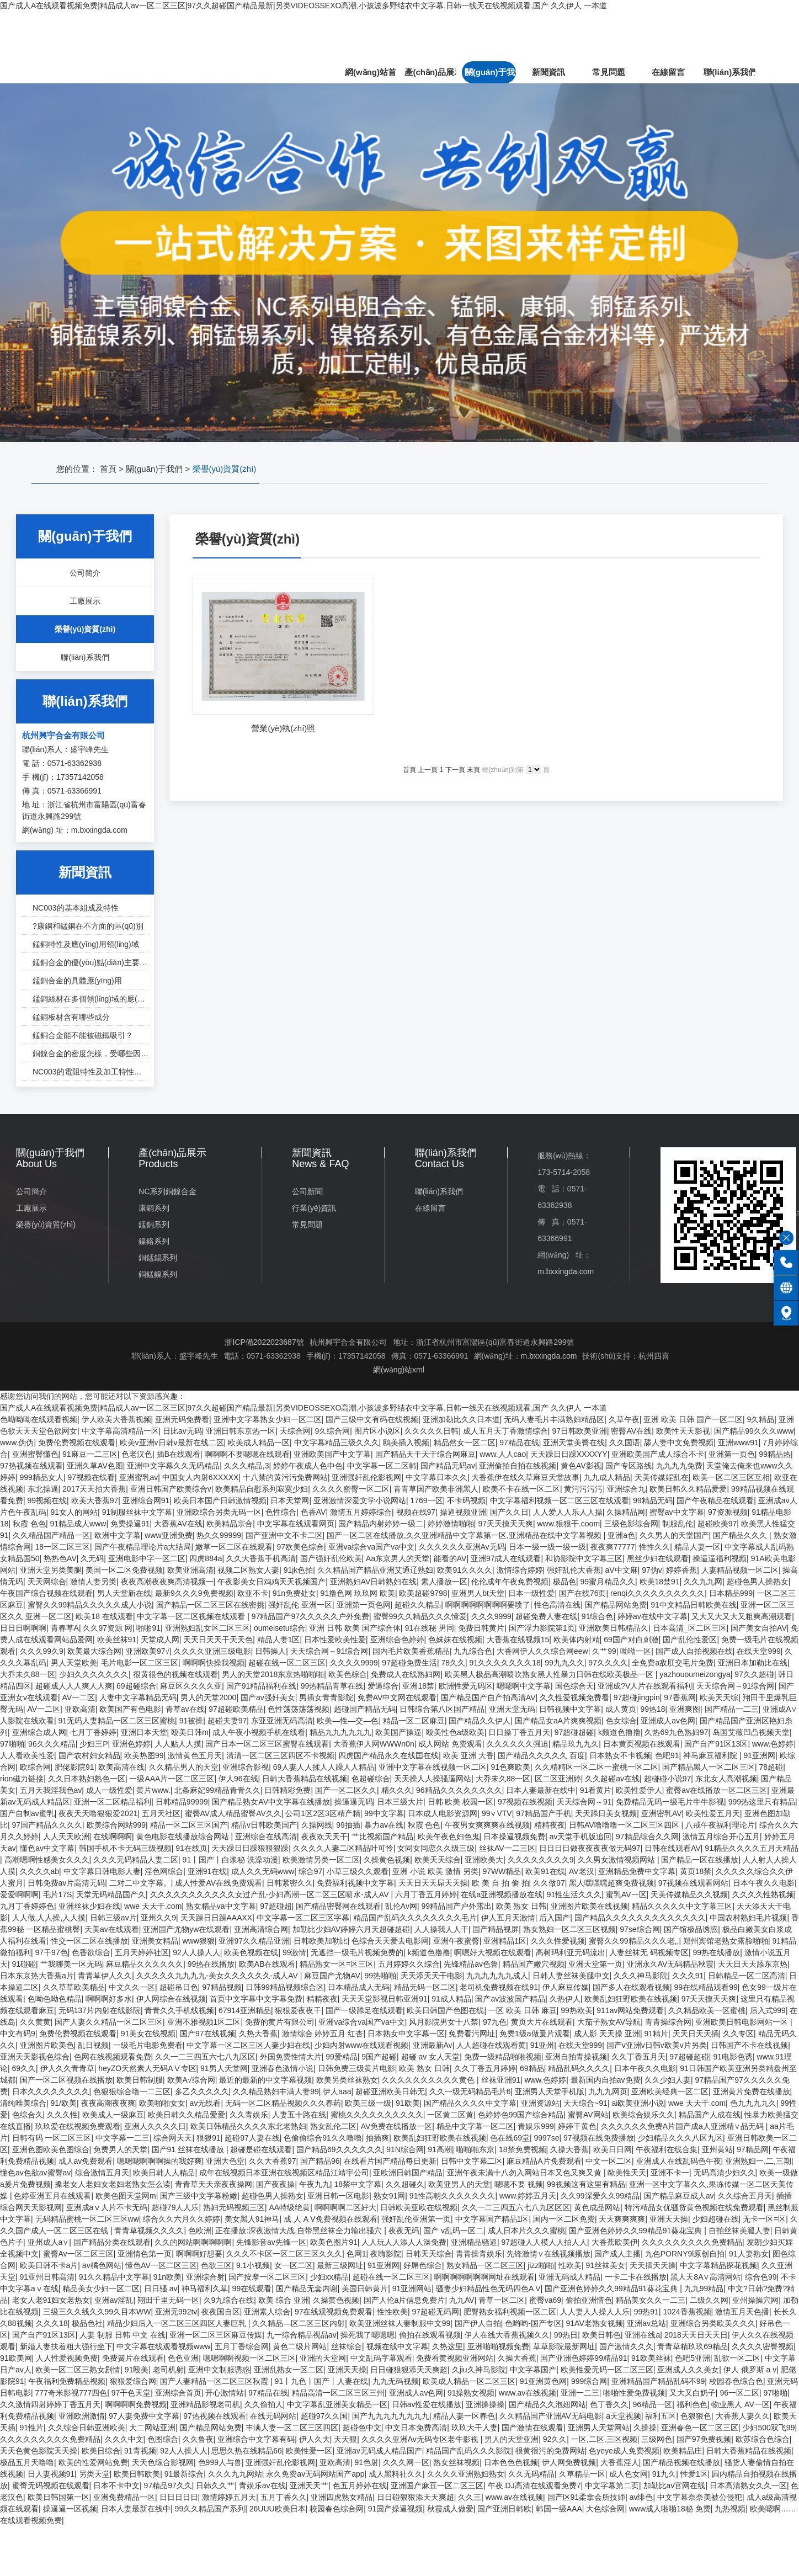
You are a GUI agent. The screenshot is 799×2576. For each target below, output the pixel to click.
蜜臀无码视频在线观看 (50, 2485)
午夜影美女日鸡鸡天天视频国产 (271, 1581)
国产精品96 (320, 2161)
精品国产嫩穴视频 (533, 1964)
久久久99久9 (41, 1651)
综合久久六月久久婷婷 (181, 2219)
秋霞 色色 (29, 1523)
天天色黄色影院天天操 (38, 2450)
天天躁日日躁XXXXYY (569, 1454)
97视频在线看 (91, 1477)
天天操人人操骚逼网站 (432, 1778)
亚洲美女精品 (155, 1940)
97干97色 (51, 1952)
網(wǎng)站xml (398, 1369)
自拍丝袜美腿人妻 (739, 2230)
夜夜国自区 (220, 2311)
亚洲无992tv (176, 2311)
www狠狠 (199, 1940)
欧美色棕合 (347, 1674)
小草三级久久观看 (357, 1871)
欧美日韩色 (601, 2334)
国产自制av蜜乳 (27, 1813)
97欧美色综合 (300, 1546)
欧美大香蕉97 (95, 1500)
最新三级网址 (340, 2265)
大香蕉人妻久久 (743, 2416)
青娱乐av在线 (262, 2485)
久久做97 (549, 1882)
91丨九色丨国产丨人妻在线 (322, 2381)
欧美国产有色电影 (130, 1709)
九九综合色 (473, 1651)
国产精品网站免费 (616, 1604)
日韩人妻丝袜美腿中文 (571, 1975)
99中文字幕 (384, 1813)
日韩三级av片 (113, 1917)
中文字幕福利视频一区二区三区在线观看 (559, 1500)
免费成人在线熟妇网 (405, 1674)
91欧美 (408, 2103)
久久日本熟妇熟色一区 (86, 1778)
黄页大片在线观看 (542, 2022)
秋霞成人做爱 (450, 2508)
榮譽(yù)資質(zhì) (46, 1224)
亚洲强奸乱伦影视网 (366, 1477)
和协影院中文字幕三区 (583, 1558)
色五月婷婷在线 (360, 2485)
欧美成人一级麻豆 (113, 2114)
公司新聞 (307, 1191)
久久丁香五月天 (638, 2056)
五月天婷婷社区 (142, 1952)
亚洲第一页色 (732, 1454)
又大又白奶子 (692, 2392)
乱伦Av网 (401, 1906)
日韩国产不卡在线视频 (749, 2045)
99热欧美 (577, 2010)
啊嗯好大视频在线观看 (492, 1952)
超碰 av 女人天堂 (430, 2056)
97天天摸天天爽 (505, 1523)
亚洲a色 (621, 1535)
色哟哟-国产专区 (533, 2323)
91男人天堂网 (224, 2068)
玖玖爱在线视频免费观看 (77, 2126)
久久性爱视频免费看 (574, 1697)
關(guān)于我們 (490, 72)
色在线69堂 (510, 2137)
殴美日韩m (190, 1732)
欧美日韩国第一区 (58, 2497)
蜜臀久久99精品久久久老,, (634, 1940)
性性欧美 (392, 2311)
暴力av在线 (383, 1825)
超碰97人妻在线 (252, 2137)
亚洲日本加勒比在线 (752, 1662)
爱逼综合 (382, 1685)
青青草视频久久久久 (149, 2230)
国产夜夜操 (275, 2184)
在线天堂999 (758, 1651)
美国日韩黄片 (365, 2288)
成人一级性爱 (109, 1790)
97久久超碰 (754, 1674)
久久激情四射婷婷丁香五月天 (50, 2404)
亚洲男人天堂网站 (599, 2427)
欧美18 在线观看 (104, 1616)
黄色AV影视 (581, 1465)
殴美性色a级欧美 (455, 1732)
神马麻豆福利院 (711, 1755)
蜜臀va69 (545, 2300)
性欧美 (570, 2265)
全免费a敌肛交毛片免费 (672, 1662)
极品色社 (87, 2323)
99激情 (295, 1952)
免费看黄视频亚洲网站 (454, 2358)
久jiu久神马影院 (479, 2369)
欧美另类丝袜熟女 (347, 2079)
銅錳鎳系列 (158, 1274)
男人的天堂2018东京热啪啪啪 (273, 1674)
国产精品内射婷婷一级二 (380, 1523)
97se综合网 (639, 1929)
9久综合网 (332, 1431)
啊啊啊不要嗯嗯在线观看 (247, 1454)
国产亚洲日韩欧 (504, 2508)
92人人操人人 (196, 1952)
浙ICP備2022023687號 (264, 1342)
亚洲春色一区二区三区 (699, 2427)
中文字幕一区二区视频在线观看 (192, 1616)
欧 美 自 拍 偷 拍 (500, 1882)
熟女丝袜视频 (456, 2462)
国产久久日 (509, 1512)
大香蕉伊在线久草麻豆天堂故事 (525, 1477)
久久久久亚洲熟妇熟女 (465, 2473)
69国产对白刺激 (631, 1639)
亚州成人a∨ (49, 2242)
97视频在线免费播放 (598, 2137)
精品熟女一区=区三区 (337, 1964)
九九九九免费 (679, 1465)
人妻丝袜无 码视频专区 (649, 1952)
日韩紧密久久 (290, 1882)
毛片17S (57, 1894)
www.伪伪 (17, 1442)
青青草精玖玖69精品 (692, 2346)
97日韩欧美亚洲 (579, 1431)
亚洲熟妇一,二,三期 (758, 2161)
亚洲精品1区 (504, 1940)
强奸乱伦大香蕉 (574, 1570)
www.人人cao (503, 1454)
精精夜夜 (549, 1825)
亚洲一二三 (580, 2392)
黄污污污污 (583, 1488)
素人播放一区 (444, 1581)
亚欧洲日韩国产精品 (408, 2172)
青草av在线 (185, 1709)
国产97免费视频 (704, 2439)
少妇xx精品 (329, 2276)
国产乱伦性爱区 (690, 1639)
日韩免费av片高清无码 (66, 1882)
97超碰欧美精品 (236, 1709)
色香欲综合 (91, 1952)
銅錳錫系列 (158, 1257)
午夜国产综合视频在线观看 (46, 1593)
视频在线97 (416, 1512)
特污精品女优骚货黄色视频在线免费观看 (694, 2207)
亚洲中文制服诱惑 (219, 2369)
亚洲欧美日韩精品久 (613, 1628)
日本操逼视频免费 (514, 1836)
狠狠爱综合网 (133, 2381)
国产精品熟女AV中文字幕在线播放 (271, 1801)
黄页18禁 (696, 1871)
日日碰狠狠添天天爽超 (409, 2369)
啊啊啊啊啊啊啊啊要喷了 (487, 1604)
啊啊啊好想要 (199, 2253)
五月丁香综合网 (242, 2346)
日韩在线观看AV (672, 1848)
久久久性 (62, 2114)
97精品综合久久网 (647, 1836)
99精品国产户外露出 (456, 1906)
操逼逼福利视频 (720, 1558)
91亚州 (542, 2045)
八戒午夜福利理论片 (720, 1825)
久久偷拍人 (263, 2404)
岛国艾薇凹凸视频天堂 (751, 1732)
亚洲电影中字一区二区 (146, 1558)
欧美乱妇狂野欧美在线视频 (630, 1998)
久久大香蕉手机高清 (261, 1558)
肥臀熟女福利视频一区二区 (510, 2311)
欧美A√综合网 (191, 2079)
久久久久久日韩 (431, 1431)
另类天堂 (94, 2473)
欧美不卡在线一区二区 (521, 1488)
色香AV (313, 1512)
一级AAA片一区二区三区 (171, 1778)
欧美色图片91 (334, 2242)
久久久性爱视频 (558, 1940)
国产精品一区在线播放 (699, 1859)
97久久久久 (608, 1662)
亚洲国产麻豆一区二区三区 (437, 2485)
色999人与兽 (220, 2462)
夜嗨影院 (385, 2253)
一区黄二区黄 (450, 2114)
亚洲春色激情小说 (282, 2068)
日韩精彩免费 (287, 1790)
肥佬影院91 (74, 1767)
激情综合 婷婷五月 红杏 (323, 2033)
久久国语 (624, 1442)
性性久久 (654, 1546)
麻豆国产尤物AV (332, 1975)
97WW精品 (501, 1871)
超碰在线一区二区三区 (287, 1662)
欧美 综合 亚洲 (283, 2300)
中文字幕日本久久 (436, 1477)
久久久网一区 (406, 2462)
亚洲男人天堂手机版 (549, 2091)
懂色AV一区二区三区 (161, 2265)
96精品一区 (653, 2404)
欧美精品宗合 (229, 1523)
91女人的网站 (74, 1512)
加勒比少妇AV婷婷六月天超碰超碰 (351, 1929)
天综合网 (295, 1431)
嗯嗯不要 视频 (518, 2184)
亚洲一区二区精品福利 (112, 1801)
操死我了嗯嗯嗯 (367, 2334)
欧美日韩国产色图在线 (445, 2010)
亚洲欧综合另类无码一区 (219, 1512)
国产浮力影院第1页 (542, 1628)
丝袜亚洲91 (501, 2079)
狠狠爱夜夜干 (298, 2010)
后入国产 (554, 1917)
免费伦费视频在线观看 (76, 1442)
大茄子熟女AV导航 (609, 2022)
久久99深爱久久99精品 (600, 2195)
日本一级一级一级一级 (547, 1546)
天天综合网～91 (584, 1801)
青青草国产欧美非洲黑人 (435, 1488)
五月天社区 (161, 1813)
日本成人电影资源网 (442, 1813)
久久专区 (738, 2033)
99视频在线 (47, 1500)
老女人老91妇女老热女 (51, 2300)
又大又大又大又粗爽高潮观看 (741, 1616)
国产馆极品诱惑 (691, 1929)
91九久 (664, 2473)
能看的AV (450, 1558)
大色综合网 (605, 2508)
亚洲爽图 (684, 1709)
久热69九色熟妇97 (676, 1732)
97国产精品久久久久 (47, 1825)
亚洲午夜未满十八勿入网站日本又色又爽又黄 (525, 2172)
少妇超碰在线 (716, 2219)
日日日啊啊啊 (23, 1628)
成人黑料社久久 (396, 2473)
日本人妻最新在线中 (541, 1790)
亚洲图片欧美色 (47, 2045)
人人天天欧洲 (66, 1836)
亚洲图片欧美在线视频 (589, 1906)
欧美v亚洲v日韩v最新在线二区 (172, 1442)
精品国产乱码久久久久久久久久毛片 (415, 1917)
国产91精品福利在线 (261, 1685)
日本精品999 (731, 1593)
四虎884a (205, 1558)
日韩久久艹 (215, 2485)
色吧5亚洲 (692, 2358)
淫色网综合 (164, 1871)
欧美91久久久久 (464, 1570)
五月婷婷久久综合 (409, 1964)
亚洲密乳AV (661, 1813)
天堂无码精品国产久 (111, 1894)
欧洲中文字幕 (117, 1535)
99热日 (566, 2334)
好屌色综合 (422, 2265)
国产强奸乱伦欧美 (331, 1558)
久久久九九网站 (235, 2473)
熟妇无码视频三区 (234, 2207)
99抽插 (348, 1825)
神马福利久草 (205, 2288)
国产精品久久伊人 (479, 1720)
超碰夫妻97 (227, 1720)
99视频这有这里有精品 (586, 2184)
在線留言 (668, 72)
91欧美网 (16, 2358)
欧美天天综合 (437, 1859)
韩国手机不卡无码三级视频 (125, 1848)
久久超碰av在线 (612, 1778)
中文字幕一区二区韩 (382, 1465)
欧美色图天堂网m (125, 2195)
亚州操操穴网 (755, 2300)
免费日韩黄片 (481, 1628)
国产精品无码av (447, 1465)
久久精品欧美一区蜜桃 (706, 2010)
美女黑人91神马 (252, 2219)
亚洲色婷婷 (131, 1743)
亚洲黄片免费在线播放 (751, 2091)
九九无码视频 (395, 2381)
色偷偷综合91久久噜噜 (323, 2137)
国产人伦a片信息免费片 (404, 2300)
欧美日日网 (612, 2149)
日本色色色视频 (511, 2462)
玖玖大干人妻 (474, 2427)
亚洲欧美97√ (147, 1651)
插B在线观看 (178, 1454)
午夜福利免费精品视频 (66, 2381)
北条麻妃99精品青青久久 (217, 1790)
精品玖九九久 (575, 1743)
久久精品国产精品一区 (51, 1535)
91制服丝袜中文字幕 (137, 1512)
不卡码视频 (466, 1500)
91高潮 (440, 2149)
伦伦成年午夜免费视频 (509, 1581)
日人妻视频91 (51, 2473)
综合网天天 (172, 2137)
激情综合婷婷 (520, 1570)
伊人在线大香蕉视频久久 (507, 2334)
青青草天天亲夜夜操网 (213, 2184)
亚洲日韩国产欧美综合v (170, 1488)
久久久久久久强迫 (517, 1743)
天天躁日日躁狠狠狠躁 (250, 1848)
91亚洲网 (760, 1755)
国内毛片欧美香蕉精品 (411, 1651)
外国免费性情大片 (291, 2056)
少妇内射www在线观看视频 (361, 2045)
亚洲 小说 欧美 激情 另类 (435, 1871)
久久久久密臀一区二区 (351, 1488)
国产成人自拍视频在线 (694, 1651)
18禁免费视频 (522, 2149)
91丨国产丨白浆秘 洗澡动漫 (230, 1859)
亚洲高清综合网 (261, 1929)
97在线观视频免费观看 (334, 2311)
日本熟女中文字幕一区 (406, 2033)
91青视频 (140, 2450)
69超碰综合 (136, 1685)
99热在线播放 (717, 1952)
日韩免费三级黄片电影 (356, 2068)
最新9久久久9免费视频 (194, 1593)
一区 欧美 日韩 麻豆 (522, 2010)
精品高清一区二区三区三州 (338, 2392)
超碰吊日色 (178, 1987)
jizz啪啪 (541, 2265)
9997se (547, 2137)
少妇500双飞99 (768, 2427)
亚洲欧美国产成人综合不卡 (657, 1454)
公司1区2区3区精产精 (322, 1813)
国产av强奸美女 (268, 1697)
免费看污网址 (472, 2033)
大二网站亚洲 (152, 2427)
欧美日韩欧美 (137, 2473)
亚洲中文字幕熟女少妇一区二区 (268, 1419)
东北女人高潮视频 (726, 1778)
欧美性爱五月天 (713, 1813)
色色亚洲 (183, 2358)
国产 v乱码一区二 (453, 2230)
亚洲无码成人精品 (569, 2276)
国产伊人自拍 (478, 2323)
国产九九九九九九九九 (390, 2416)
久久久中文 (124, 2439)
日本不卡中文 (116, 2485)
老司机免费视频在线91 (499, 1987)
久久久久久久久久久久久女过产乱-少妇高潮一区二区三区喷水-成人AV (270, 1894)
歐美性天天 (627, 2172)
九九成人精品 (607, 1477)
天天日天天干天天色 (218, 1639)
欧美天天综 (719, 1697)
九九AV (462, 2300)
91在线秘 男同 (429, 1628)
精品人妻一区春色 (464, 2416)
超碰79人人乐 (175, 2207)
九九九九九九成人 (497, 1975)
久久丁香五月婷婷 (485, 2068)
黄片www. (153, 1790)
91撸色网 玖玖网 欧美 (358, 1593)
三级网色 (656, 2439)
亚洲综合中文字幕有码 (256, 2439)
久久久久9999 (354, 1662)
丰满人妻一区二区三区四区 (292, 2427)
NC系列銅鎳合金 (167, 1191)
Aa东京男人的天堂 (397, 1558)
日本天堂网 (289, 1500)
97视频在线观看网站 (693, 1882)
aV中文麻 (621, 1570)
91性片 (32, 2427)
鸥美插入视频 (406, 1442)
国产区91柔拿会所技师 (586, 2497)
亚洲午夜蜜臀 (456, 1940)
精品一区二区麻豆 (414, 1720)
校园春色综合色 (736, 2381)
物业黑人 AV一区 (740, 2404)
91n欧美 (167, 2276)
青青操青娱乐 (479, 2253)
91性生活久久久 (574, 1894)
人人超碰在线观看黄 (491, 2045)
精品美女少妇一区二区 (101, 2288)
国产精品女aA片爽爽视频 (558, 1720)
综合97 (311, 1871)
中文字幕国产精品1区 (492, 2219)
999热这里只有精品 (761, 1801)
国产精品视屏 (495, 1929)
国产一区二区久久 (346, 1790)
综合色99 (761, 2276)
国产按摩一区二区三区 (267, 2276)
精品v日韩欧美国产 (264, 1825)
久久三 (469, 2497)
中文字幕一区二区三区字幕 (303, 1917)
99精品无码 (653, 1500)
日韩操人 (270, 1651)
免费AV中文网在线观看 (397, 1697)
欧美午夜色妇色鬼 (449, 1836)
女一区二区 (293, 2265)
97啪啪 (12, 1743)
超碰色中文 (362, 2427)
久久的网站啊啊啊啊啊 (193, 2242)
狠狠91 (208, 2137)
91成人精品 (451, 1998)
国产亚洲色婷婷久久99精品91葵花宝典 (636, 2230)
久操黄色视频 (387, 1859)
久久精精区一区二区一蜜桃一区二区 (596, 1767)
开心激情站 (224, 2392)
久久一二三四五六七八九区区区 (516, 2207)
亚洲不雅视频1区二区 (204, 2022)
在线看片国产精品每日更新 (390, 2161)
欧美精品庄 (682, 2450)
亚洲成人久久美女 (688, 2369)
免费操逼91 (130, 1523)
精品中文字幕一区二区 (475, 2126)
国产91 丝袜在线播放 (189, 2149)
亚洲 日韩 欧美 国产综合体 (355, 1628)
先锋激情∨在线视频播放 (548, 2253)
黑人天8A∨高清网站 (705, 2276)
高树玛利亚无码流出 (570, 1952)
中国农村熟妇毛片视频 (748, 1917)
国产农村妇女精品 (89, 1755)
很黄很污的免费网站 (550, 2450)
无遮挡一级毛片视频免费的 (357, 1952)
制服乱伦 (677, 1523)
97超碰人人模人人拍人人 (544, 2242)
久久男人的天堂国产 (674, 1535)
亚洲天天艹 (309, 2485)
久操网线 (316, 1825)
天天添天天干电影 (431, 1975)
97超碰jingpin (637, 1697)
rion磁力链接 (22, 1778)
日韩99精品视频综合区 (285, 1987)
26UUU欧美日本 (277, 2508)
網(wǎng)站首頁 (370, 72)
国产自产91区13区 (716, 1743)
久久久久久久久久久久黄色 (429, 2079)
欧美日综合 (101, 2450)
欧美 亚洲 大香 (468, 1755)
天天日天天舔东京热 (752, 1964)
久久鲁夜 (198, 2439)
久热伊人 (565, 1998)
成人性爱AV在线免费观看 (218, 1882)
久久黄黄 (35, 2022)
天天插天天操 (653, 2265)
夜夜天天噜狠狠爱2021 (97, 1813)
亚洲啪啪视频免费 (498, 2346)
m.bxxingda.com (565, 1271)
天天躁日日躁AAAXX (216, 1917)
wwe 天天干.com (153, 1906)
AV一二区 (78, 1697)
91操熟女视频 (471, 2392)
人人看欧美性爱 (27, 1755)
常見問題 (608, 72)
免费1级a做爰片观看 (534, 2033)
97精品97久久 (168, 2485)
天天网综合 (47, 1581)
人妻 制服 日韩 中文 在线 (122, 2334)
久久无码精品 (531, 2473)
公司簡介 (31, 1191)
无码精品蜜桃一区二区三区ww (87, 2219)
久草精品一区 (582, 2473)
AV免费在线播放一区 (397, 2126)
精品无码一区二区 (425, 1987)
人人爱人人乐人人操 (568, 1512)
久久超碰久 (405, 2184)
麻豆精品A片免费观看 (544, 2161)
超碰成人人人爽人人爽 (74, 1685)
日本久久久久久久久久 (50, 2091)
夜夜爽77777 (612, 1546)
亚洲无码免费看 (182, 1419)
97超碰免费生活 (409, 1662)
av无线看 (205, 2103)
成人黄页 (620, 1709)
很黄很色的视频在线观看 (175, 1674)
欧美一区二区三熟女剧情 (77, 2369)
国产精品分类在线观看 (112, 2242)
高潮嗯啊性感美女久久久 (46, 1859)
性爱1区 (694, 2473)
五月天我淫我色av (51, 1790)
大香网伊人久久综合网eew (542, 1651)
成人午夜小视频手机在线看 (258, 1732)
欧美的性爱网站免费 (93, 2462)
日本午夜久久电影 (764, 1882)
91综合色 (598, 1616)
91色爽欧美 (510, 1767)
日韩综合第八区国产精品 (442, 1709)
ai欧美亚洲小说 (637, 2103)
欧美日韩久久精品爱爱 (688, 1488)
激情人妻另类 (93, 1581)
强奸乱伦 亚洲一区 (300, 1604)
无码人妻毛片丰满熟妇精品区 (554, 1419)
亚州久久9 (158, 1917)
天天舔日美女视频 (606, 1813)
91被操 (191, 1720)
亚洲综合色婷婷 (397, 1639)
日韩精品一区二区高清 (746, 1975)
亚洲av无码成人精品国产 (379, 2450)
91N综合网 (405, 2149)
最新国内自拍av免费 (606, 2079)
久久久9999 (491, 1616)
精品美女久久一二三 (650, 2300)
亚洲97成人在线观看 (506, 1558)
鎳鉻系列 (154, 1241)
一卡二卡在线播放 (636, 2276)
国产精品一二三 (732, 1709)
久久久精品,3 (246, 1465)
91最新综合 (184, 2473)
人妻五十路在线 (299, 2114)
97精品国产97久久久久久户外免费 (310, 1616)
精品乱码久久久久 (579, 2068)
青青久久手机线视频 (179, 2010)
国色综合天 (574, 1685)
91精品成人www (78, 1523)
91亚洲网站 (412, 2288)
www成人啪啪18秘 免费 (670, 2508)
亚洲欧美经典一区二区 (670, 2091)
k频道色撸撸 (619, 1732)
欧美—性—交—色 (348, 1720)
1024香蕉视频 (687, 2311)
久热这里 (447, 2346)
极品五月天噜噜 (27, 2462)
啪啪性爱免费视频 (634, 2392)
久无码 (92, 1558)
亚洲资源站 (540, 2103)
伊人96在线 (238, 1778)
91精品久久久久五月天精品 (751, 1848)
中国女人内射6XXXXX (200, 1477)
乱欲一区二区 (737, 2358)
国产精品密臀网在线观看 (338, 1906)
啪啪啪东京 (475, 2149)
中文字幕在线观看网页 (295, 1523)
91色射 (367, 2462)
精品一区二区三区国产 (188, 1825)
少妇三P (93, 1743)
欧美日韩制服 (139, 2079)
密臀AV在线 (631, 1431)
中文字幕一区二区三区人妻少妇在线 (248, 2045)
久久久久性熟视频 (763, 1894)
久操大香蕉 (569, 2149)
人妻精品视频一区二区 (740, 1570)
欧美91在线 (545, 1871)
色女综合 (621, 1720)
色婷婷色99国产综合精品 (521, 2114)
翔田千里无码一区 (168, 2300)
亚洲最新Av (432, 2045)
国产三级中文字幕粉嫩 (198, 2195)
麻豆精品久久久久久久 (144, 1964)
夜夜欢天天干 (324, 1836)
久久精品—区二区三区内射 (298, 2323)
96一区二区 (739, 2392)
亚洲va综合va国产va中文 (371, 1546)
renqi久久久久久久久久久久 (657, 1593)
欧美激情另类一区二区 (321, 1859)
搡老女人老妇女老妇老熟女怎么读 (113, 2184)
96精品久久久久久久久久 (459, 1790)
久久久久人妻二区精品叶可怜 (343, 1848)
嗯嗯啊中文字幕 (524, 1685)
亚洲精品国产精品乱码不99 (658, 2381)
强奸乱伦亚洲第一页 (416, 2219)
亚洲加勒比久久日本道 (461, 1419)
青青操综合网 (668, 2022)
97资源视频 (728, 1512)
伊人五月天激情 (508, 1917)
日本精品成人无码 (359, 1987)
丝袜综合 (346, 2346)
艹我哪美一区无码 (71, 1964)
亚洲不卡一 (670, 2172)
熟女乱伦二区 (333, 2126)
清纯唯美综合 (23, 2103)
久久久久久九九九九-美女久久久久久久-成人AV (218, 1975)
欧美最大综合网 (94, 1651)
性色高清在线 (557, 1604)
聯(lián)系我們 (729, 72)
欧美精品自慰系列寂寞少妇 (261, 1488)
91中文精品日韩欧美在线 (694, 1604)
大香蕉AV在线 (178, 1523)
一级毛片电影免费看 (148, 2045)
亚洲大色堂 (225, 2161)
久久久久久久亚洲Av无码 (462, 1546)
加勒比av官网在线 (674, 2485)
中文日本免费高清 (416, 2427)
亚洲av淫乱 (114, 2300)
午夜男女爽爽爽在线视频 (487, 1825)
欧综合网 (35, 1767)
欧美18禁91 (660, 1581)
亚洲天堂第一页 (595, 1964)
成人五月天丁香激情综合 (505, 1431)
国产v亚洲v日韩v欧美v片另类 (656, 2045)
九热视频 (730, 2508)
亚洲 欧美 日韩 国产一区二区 (693, 1419)
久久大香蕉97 (272, 2161)
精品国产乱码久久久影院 (468, 2450)
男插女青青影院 (326, 1697)
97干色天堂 (131, 2392)
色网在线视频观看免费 (112, 2056)
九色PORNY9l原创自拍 (685, 2253)
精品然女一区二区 (465, 1442)
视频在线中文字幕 (397, 2346)
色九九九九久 (753, 2103)
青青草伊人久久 (105, 1975)
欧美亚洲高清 (190, 1570)
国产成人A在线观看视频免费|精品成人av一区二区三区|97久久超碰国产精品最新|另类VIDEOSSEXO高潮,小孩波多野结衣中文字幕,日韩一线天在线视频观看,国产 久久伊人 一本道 (303, 5)
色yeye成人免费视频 (624, 2450)
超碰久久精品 (418, 1604)
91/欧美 (64, 2103)
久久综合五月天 (745, 2195)
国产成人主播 (617, 2253)
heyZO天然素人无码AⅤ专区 (147, 2068)
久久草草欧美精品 (74, 1987)
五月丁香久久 (283, 2497)
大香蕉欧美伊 (615, 2242)
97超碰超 (276, 1906)
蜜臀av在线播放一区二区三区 (716, 1790)
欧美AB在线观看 (267, 1964)
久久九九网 (703, 1581)
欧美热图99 (144, 1755)
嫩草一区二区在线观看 (234, 1546)
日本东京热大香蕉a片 (37, 1975)
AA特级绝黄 (290, 2207)
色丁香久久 (609, 2404)
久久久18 (52, 2323)
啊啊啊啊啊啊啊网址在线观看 (484, 2276)
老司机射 (168, 2369)
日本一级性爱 (531, 1593)
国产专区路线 (628, 1465)
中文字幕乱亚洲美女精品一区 (337, 2404)
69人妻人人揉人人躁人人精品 (324, 1767)
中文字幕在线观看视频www (163, 2346)
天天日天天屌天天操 (433, 1882)
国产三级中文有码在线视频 (372, 1419)
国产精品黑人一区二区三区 (708, 1767)
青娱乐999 (535, 2126)
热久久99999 (218, 1535)
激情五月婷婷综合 (361, 1512)
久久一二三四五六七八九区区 (205, 2056)
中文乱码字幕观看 (381, 2358)
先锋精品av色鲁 (471, 1964)
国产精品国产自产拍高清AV (488, 1697)
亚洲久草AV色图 (95, 1465)
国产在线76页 (582, 1593)
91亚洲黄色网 (543, 2381)
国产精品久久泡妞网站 (547, 2404)
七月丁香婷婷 (93, 1732)
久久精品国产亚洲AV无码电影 (550, 2416)
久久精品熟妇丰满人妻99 (276, 2091)
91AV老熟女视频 (594, 2323)
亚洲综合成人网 (39, 1732)
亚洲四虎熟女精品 (341, 2497)
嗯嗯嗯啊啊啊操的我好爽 (159, 2161)
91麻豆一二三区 (90, 1454)
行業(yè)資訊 (314, 1208)
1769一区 (426, 1500)
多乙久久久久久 (202, 2091)
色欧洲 (199, 2230)
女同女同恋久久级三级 (436, 1848)
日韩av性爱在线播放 (427, 2404)
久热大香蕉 (258, 2033)
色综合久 (27, 2114)
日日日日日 (178, 2497)
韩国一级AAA (559, 2508)
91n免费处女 (294, 1593)
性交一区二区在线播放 (89, 1940)
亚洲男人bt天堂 (477, 1593)
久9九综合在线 (229, 2300)
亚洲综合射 (205, 2276)
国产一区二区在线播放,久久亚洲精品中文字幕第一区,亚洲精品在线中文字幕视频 (465, 1535)
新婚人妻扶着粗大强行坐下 (66, 2346)
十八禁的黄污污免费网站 (285, 1477)
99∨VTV (497, 1813)
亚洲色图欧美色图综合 (50, 2149)
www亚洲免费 (168, 1535)
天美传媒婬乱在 (662, 1477)
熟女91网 (390, 2195)
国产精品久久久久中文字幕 (470, 2103)
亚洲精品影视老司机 (205, 2404)
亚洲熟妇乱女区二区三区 (207, 1628)
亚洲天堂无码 (512, 1709)
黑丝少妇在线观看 (658, 1558)
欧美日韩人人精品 (164, 2172)
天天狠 (345, 2439)
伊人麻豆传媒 (565, 1987)
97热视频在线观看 (31, 1465)
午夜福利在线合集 (666, 2149)
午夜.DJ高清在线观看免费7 (534, 2485)
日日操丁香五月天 (519, 1732)
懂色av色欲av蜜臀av (35, 2172)
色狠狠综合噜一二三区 (132, 2091)
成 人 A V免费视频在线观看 (330, 2219)
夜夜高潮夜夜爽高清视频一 (167, 1581)
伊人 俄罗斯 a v (749, 2369)
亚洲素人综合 (267, 2311)
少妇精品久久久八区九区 (680, 2137)
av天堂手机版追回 (581, 1836)
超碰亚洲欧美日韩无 (390, 2091)
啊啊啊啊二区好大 (345, 2207)
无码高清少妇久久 (724, 2172)
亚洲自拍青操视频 (576, 2056)
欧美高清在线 (121, 1767)
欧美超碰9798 (423, 1593)
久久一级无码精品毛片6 (470, 2091)
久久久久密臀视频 (762, 2346)
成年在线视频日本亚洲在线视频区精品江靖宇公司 (284, 2172)
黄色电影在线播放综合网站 (183, 1836)
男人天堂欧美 (74, 1662)
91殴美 (137, 2369)
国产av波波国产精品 (510, 1998)
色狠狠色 (695, 2416)
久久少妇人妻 (667, 2079)
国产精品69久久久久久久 (339, 2149)
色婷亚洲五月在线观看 (52, 2195)
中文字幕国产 (533, 2369)
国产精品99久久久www (753, 1431)
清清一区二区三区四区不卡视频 (280, 1755)
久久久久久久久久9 (541, 1859)
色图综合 (162, 2439)
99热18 (652, 1709)
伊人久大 (314, 2439)
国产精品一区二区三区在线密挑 (210, 1604)
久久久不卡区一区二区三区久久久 (284, 2253)
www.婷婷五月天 (527, 2195)
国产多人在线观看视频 (631, 1987)
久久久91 (688, 1975)
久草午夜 (624, 1419)
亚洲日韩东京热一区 (240, 1431)
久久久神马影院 (641, 1975)
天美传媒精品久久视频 (689, 1894)
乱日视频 (93, 2045)
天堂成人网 (160, 1639)
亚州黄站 (717, 2149)
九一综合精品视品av (302, 2334)
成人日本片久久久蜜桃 (526, 2230)
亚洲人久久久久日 (155, 2126)
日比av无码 (182, 1431)
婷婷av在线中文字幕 (652, 1616)
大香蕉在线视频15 (518, 1639)
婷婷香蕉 (681, 1570)
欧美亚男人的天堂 (459, 2184)
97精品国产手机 (543, 1813)
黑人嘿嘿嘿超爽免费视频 (611, 1882)
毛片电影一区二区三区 (139, 1662)
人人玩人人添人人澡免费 (403, 2242)
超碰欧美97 (717, 1523)
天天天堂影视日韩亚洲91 (385, 1998)
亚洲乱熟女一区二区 (288, 2369)
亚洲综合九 (626, 1488)
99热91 (646, 2311)
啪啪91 (148, 1628)
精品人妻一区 (697, 1546)
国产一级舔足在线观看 (364, 2010)
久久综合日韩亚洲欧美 (86, 2427)
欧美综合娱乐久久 (643, 2114)
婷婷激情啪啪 (451, 1523)
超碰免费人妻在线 (546, 1616)
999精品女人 (41, 1477)
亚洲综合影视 (245, 1767)
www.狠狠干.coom (568, 1523)
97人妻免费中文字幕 (144, 2416)
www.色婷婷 (772, 1743)
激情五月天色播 (742, 2311)
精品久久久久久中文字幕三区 (682, 1906)
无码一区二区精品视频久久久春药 (283, 2103)
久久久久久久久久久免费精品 (692, 2242)
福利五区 (660, 2416)
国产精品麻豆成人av (679, 2195)
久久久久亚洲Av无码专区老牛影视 (421, 2439)
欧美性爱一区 (309, 2450)
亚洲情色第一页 (145, 2253)
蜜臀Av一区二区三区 (78, 2253)
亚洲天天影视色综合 (35, 2056)
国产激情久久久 (626, 2346)
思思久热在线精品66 (246, 2450)
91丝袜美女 (605, 2265)
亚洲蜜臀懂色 (35, 1454)
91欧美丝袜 (651, 2358)
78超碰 (771, 1767)
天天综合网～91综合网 (329, 1651)
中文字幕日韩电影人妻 (102, 1871)
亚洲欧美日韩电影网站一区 (742, 2022)
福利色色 (692, 2404)
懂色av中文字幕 (47, 1848)
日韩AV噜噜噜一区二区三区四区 (625, 1825)
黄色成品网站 (597, 2207)
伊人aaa (337, 2091)
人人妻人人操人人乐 (595, 2311)
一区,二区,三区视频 (604, 2439)
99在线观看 (252, 2288)
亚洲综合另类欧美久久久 (712, 2323)
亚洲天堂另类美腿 (51, 1570)
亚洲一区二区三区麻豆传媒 (215, 2334)
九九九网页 (608, 2091)
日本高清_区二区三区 (690, 1628)
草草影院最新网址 (564, 2346)
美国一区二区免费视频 (124, 1570)
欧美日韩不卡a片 (49, 2265)
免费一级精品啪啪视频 (502, 2056)
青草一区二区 (501, 2300)
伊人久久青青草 (67, 2068)
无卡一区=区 (764, 2219)
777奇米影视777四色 (71, 2392)
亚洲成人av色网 (668, 1720)
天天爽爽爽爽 (622, 2219)
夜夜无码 (403, 2230)
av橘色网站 (101, 2265)
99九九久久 (564, 1662)
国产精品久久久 (741, 1535)
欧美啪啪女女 (162, 2103)
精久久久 (396, 1790)
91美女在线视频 (148, 2033)
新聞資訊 (548, 72)
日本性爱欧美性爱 (335, 1639)
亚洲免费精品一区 (124, 2497)
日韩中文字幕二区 (472, 2161)
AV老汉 (581, 1871)
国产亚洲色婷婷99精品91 (583, 2358)
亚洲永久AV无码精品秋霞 (670, 1964)
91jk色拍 (298, 1570)
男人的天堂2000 (208, 1697)
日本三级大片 (400, 1801)
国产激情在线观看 (532, 2427)
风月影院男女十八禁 (443, 2022)
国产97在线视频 (207, 2033)
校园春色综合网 (337, 2508)
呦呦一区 (635, 1651)
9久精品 (760, 1419)
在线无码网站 (273, 2416)
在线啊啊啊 (112, 1836)
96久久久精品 (52, 1743)
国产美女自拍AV (759, 1628)
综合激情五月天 (102, 2172)
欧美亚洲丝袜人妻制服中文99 (400, 2323)
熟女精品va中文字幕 (221, 1906)
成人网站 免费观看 (450, 1743)
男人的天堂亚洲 (511, 2439)
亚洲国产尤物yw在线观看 (186, 1929)
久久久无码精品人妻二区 (135, 1859)
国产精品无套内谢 (307, 2288)
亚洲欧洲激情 (81, 2416)
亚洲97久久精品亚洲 (254, 1940)
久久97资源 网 (107, 1628)
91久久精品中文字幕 (114, 2276)
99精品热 (775, 1454)
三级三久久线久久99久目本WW (97, 2311)
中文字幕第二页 (612, 2485)
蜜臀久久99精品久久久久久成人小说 (90, 1604)
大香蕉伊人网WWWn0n (373, 1743)
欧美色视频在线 (251, 1952)
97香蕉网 (680, 1697)
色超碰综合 (370, 1778)
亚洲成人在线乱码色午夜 (678, 2161)
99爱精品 (342, 2056)
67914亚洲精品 (245, 2010)
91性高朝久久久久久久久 (452, 2195)
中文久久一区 (132, 1987)
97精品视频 (222, 1987)
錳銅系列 (154, 1224)
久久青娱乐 (249, 2114)
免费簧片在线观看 (133, 2358)
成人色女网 (628, 2473)
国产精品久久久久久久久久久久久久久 (640, 1917)
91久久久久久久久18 (505, 1662)
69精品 (532, 2068)
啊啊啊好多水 (109, 1998)
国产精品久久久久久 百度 (541, 1755)
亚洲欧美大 (484, 1859)
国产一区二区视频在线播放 (66, 2079)
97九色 (495, 2022)
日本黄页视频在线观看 (641, 1743)
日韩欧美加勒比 (321, 1940)
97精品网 (753, 2149)
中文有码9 (17, 2033)
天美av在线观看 (111, 1929)
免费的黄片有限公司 (280, 2022)
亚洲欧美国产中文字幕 (332, 1454)
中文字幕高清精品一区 (120, 1431)
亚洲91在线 (207, 1871)
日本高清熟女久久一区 (748, 2485)
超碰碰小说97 (667, 1778)
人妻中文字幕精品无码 (138, 1697)
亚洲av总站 (646, 2323)
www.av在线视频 (527, 2392)
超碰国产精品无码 (365, 1709)
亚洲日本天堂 (144, 1732)
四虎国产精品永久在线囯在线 (388, 1755)
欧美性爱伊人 (639, 1790)
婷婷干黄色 (577, 2126)
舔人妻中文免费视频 (678, 1442)
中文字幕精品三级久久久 (336, 1442)
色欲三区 (216, 2265)
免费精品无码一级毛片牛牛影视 (670, 1801)
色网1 (356, 2253)
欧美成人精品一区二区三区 (469, 2381)
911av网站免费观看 (630, 2010)
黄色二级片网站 (300, 2346)
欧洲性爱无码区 (466, 1685)
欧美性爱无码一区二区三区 (607, 2369)
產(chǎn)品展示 (430, 72)
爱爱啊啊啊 (19, 1894)
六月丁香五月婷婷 (426, 1894)
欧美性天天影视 (683, 1431)
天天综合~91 (585, 2103)
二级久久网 (709, 2300)
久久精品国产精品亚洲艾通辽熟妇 (375, 1570)
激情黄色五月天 (195, 1755)
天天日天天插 (696, 2033)
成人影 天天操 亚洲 (607, 2033)
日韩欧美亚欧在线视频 (418, 2207)
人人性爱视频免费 (67, 2358)
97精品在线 (519, 1442)
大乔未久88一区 (27, 1674)
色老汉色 (136, 1454)
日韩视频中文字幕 (570, 1709)
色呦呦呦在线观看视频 (38, 1419)
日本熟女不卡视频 (620, 1755)
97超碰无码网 (436, 2311)
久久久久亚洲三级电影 (212, 1651)
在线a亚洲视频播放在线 (501, 1894)
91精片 (656, 2033)
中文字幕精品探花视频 (718, 2265)
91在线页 (191, 1848)
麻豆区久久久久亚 (191, 1685)
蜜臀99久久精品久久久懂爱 (420, 1616)
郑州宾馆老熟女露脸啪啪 (725, 1940)
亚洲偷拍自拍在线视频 (517, 1465)
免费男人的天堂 (120, 2149)
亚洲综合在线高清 (266, 1836)
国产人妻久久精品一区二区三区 (109, 2022)
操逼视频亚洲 (463, 1512)
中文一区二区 (608, 2161)
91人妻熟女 (749, 2253)
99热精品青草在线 (332, 1685)
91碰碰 (24, 1964)
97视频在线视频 (525, 1801)
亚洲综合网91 (146, 1500)
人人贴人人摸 (178, 1743)
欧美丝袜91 (117, 1639)
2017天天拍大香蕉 (94, 1488)
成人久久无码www (262, 1871)
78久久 (453, 1662)
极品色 (564, 1581)
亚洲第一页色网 (364, 1604)
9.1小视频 (253, 2265)
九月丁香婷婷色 (27, 1906)
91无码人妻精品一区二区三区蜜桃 (116, 1720)
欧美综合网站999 (116, 1825)
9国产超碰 (379, 2056)
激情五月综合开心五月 (721, 1836)
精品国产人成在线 (710, 2114)
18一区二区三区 (62, 1546)
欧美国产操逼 (398, 1732)
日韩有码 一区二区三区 (52, 2137)
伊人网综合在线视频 (171, 1998)
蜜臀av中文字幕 (676, 1512)
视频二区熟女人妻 (248, 1570)
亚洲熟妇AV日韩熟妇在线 (373, 1581)
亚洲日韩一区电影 (338, 2195)
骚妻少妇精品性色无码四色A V (488, 2288)
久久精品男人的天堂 (184, 1767)
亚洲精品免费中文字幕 (636, 1871)
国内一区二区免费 (564, 2219)
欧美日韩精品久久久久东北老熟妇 (248, 2126)
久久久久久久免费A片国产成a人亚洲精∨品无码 (683, 2126)
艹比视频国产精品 (382, 1836)
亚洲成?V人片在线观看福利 (645, 1685)
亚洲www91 (738, 1442)
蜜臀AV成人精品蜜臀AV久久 (233, 1813)
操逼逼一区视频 (70, 2508)
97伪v (652, 1570)
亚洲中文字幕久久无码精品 (173, 1465)
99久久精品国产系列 (210, 2508)
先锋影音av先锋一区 (271, 2242)
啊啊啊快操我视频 (213, 1662)
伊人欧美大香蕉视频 (116, 1419)
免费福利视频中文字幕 (355, 1882)
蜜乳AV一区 (626, 1894)
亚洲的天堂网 (323, 2358)
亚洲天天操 (668, 2219)
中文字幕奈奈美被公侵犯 (699, 2497)
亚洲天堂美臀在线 (574, 1442)
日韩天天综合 (429, 2253)
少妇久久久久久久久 (94, 1674)
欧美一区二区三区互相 (731, 1477)
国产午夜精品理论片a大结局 (142, 1546)
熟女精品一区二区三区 (485, 2265)
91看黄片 (596, 1790)
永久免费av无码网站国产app (315, 2473)
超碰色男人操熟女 (758, 1581)
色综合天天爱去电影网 (390, 1940)
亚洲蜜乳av (138, 1477)
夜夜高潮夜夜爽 (108, 2103)
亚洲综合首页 (178, 2392)
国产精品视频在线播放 (681, 2462)
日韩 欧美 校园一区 (461, 1801)
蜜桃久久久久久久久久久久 (377, 2114)
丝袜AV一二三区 (507, 1848)
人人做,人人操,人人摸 (49, 1917)
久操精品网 (625, 1512)
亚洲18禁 (418, 1685)
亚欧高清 (80, 1709)
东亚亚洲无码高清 (282, 1720)
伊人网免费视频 (569, 2462)
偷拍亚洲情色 (589, 2300)
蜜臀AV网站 (588, 2114)
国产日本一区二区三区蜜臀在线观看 (267, 1743)
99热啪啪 (380, 1975)
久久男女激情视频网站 (617, 1859)
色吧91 (667, 1755)
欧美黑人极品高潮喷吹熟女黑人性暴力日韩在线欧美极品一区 (550, 1674)
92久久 (555, 2439)
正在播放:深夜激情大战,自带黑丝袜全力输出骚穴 (299, 2230)
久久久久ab (40, 1871)
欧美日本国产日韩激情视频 (220, 1500)
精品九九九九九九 (340, 1732)
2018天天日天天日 (696, 2334)
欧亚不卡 (252, 1593)
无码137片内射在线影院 (99, 2010)
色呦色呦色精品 (55, 1998)
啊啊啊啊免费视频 (136, 2404)
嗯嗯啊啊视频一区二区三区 (249, 2358)
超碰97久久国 (324, 2416)
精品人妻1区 (278, 1639)
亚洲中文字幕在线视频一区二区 (433, 1767)
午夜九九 (314, 2184)
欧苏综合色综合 (763, 2439)
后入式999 (768, 2010)
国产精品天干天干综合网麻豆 (425, 1454)
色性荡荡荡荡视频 (298, 1709)
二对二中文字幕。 (140, 1882)
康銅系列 (154, 1208)
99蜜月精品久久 (607, 1581)
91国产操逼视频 (395, 2508)
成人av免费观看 (85, 2161)
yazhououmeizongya (694, 1674)
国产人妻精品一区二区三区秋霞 (215, 2381)
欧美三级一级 (368, 2103)
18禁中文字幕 (357, 2184)
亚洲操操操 (485, 2404)
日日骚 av (161, 2288)
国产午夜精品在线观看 (715, 1500)
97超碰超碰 (574, 1732)
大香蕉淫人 (619, 2462)
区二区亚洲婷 (558, 1778)
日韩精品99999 (182, 1801)
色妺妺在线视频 (455, 1639)
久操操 (645, 2427)
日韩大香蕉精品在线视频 (304, 1778)
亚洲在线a (642, 2334)
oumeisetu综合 (279, 1628)
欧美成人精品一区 (259, 1442)
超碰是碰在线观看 (261, 2149)
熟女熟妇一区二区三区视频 (569, 1929)
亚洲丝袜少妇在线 (89, 1906)
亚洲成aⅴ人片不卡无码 (107, 2207)
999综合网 (589, 2381)
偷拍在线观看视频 (430, 2334)
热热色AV (60, 1558)
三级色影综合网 (631, 1523)
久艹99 (604, 1651)
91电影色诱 (733, 2056)
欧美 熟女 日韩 (521, 1906)
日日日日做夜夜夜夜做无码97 (590, 1848)
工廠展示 (31, 1208)
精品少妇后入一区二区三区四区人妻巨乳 (177, 2323)
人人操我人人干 (441, 1929)
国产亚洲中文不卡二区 (284, 1535)
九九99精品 (704, 2288)
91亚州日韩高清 (47, 2276)
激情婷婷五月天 (229, 2497)
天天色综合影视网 (163, 2462)
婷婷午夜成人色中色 (308, 1465)
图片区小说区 (377, 1431)
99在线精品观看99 (706, 1987)
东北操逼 (43, 1488)
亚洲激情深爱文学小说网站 (359, 1500)
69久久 (24, 2068)
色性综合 (280, 1512)
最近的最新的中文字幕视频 (265, 2079)
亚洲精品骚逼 (474, 2242)
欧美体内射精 (576, 1639)
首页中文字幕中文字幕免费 (256, 1998)
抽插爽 (377, 2137)
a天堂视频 (623, 2416)
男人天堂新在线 (124, 1593)
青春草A (65, 1628)
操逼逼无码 (353, 1801)
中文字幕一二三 (122, 2137)
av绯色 (641, 2497)
